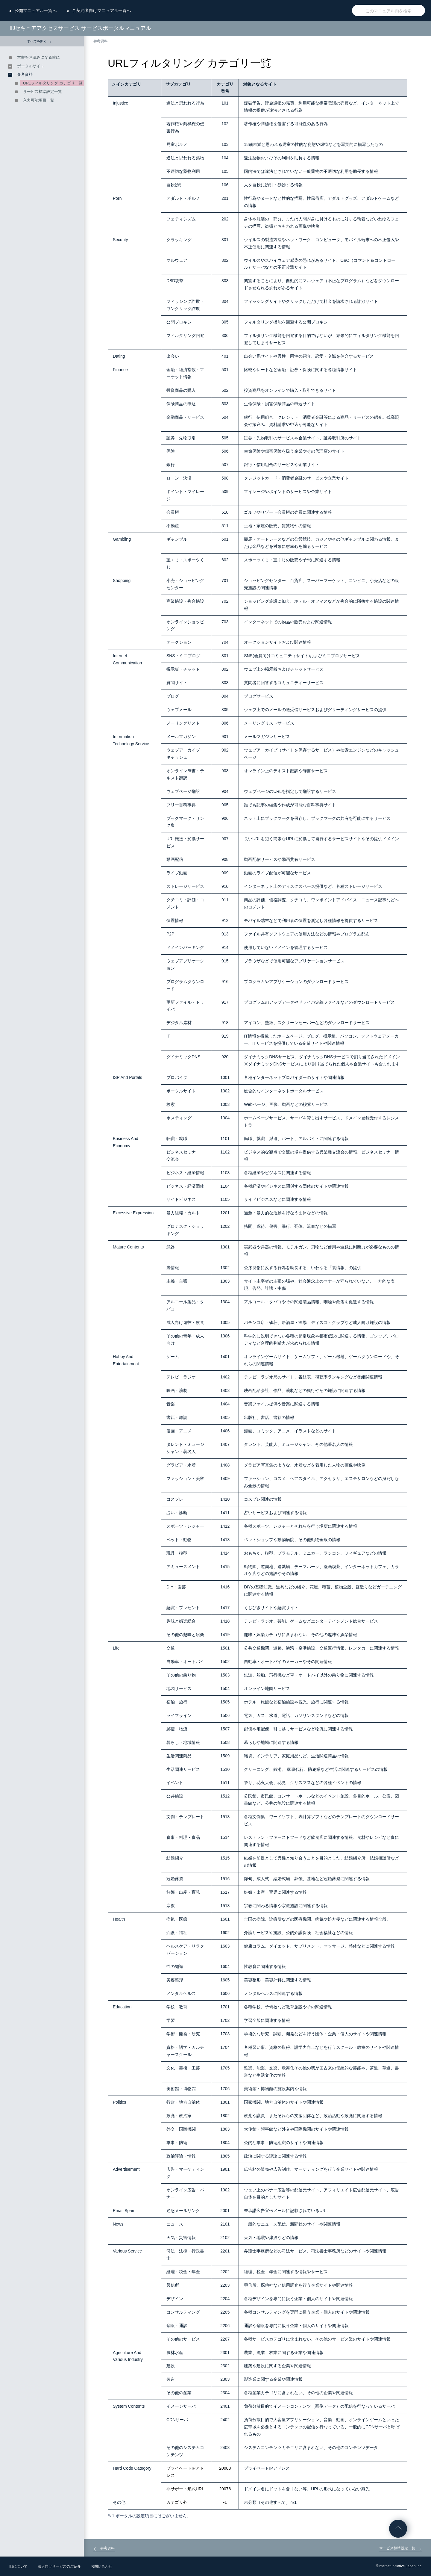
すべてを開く (39, 41)
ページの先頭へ (398, 2529)
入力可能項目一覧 (38, 100)
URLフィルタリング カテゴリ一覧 (53, 83)
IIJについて (18, 2566)
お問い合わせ (101, 2566)
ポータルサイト (30, 66)
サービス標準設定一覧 (42, 91)
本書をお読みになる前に (38, 57)
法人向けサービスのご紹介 (59, 2566)
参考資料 (100, 41)
